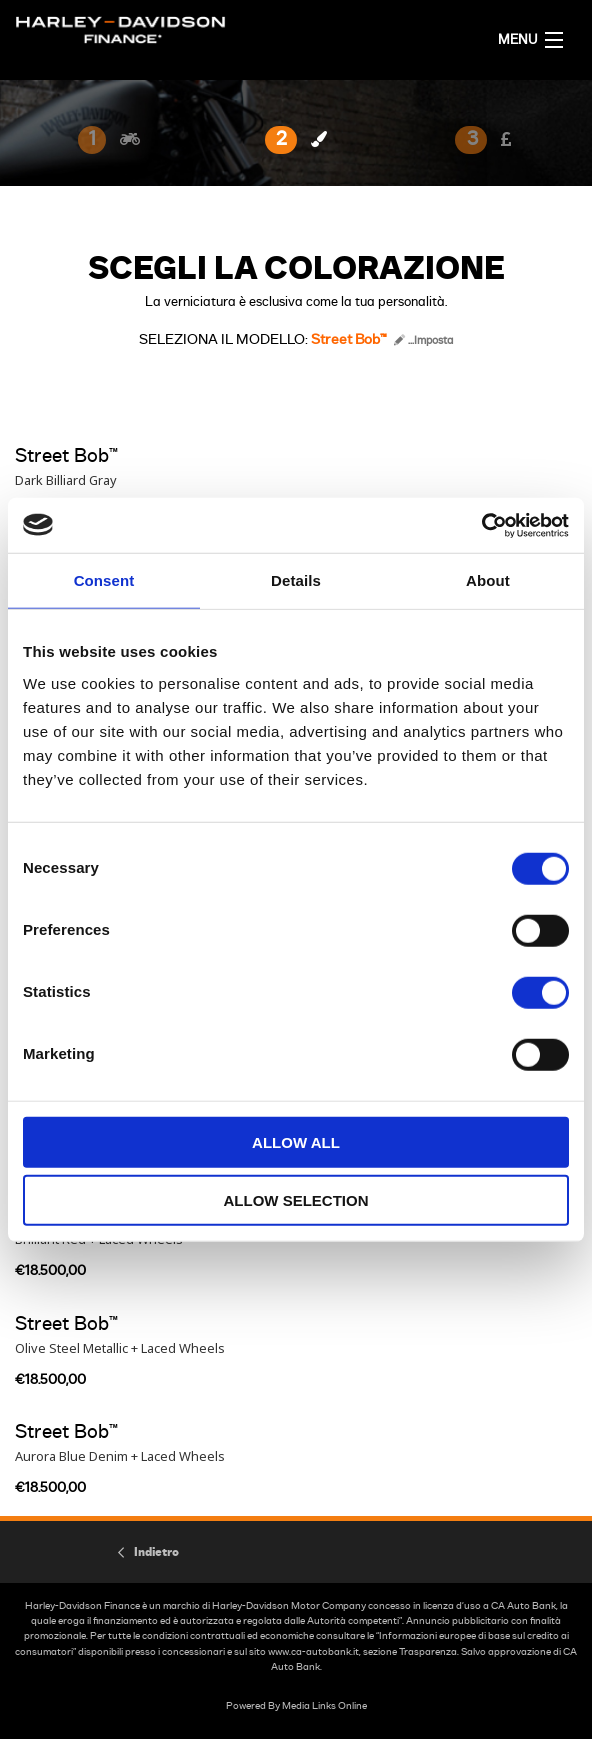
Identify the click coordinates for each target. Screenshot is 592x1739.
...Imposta (423, 340)
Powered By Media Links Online (296, 1706)
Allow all (296, 1141)
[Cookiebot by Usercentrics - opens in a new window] (481, 525)
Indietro (156, 1552)
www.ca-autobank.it (313, 1652)
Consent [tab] (104, 580)
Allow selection (296, 1200)
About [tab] (488, 580)
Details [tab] (296, 580)
